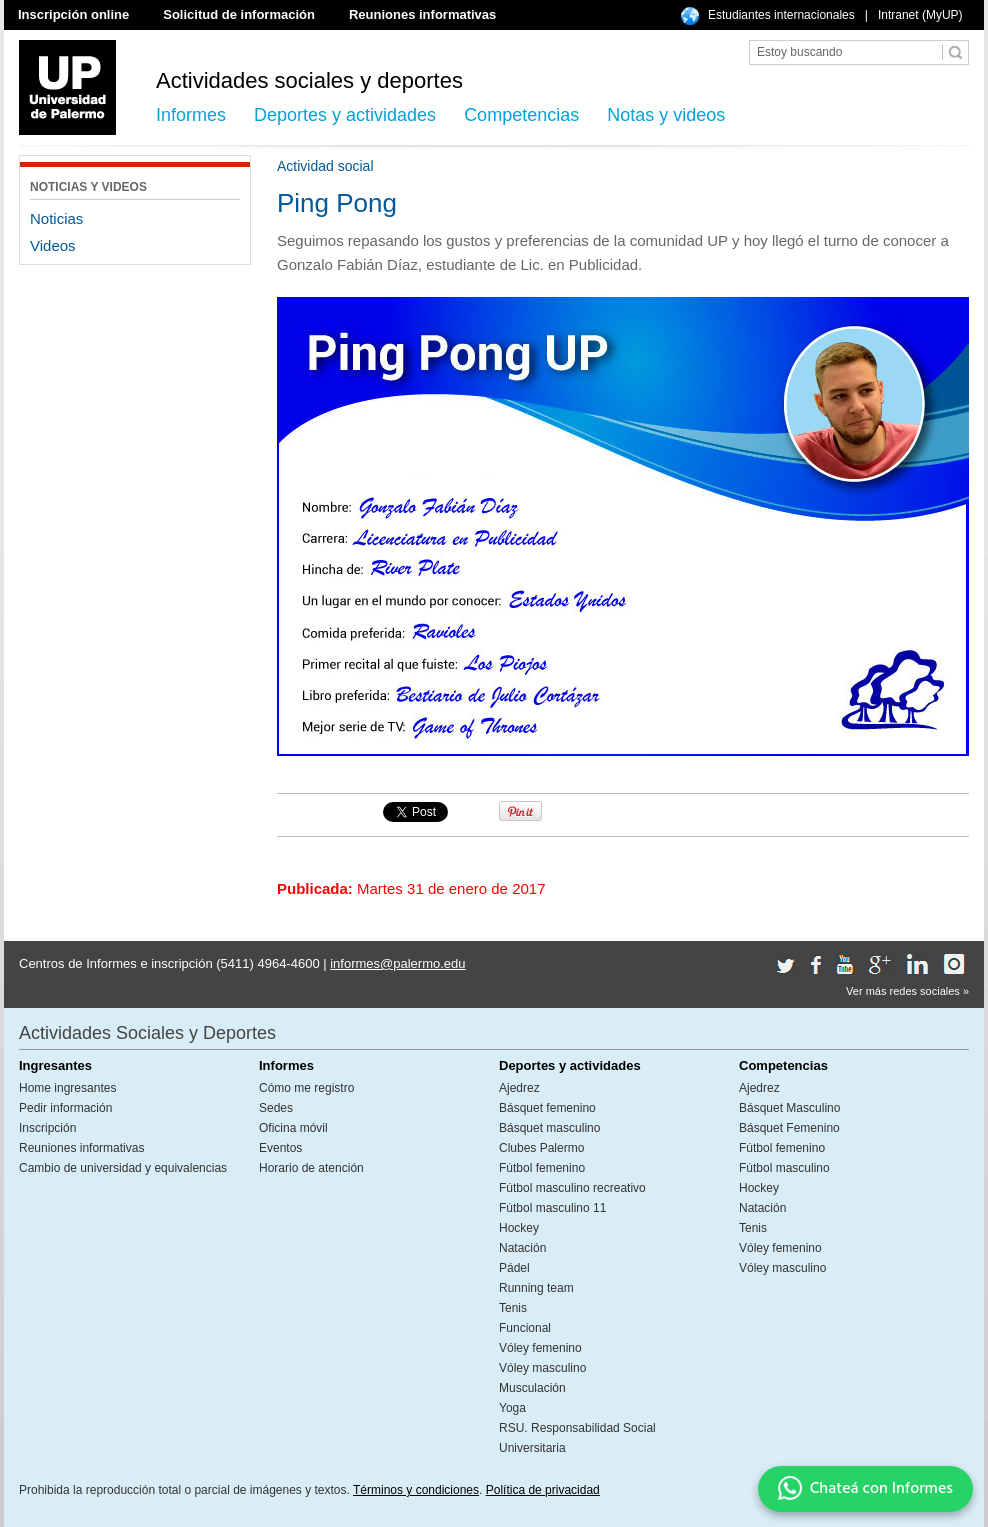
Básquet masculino (549, 1128)
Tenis (513, 1308)
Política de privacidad (543, 1490)
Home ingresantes (67, 1088)
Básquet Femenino (789, 1128)
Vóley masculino (542, 1368)
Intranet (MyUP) (920, 15)
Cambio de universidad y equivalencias (123, 1168)
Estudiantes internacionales (781, 15)
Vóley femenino (540, 1348)
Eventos (280, 1148)
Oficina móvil (293, 1128)
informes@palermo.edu (397, 963)
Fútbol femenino (542, 1168)
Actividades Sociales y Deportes (147, 1033)
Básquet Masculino (789, 1108)
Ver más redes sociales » (907, 991)
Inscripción (47, 1128)
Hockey (519, 1228)
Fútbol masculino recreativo (572, 1188)
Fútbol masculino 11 (552, 1208)
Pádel (514, 1268)
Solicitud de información (239, 14)
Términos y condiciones (416, 1490)
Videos (53, 245)
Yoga (512, 1408)
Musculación (532, 1388)
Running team (536, 1288)
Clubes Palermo (541, 1148)
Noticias (56, 218)
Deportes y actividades (345, 115)
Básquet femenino (547, 1108)
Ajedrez (519, 1088)
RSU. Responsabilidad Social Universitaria (577, 1438)
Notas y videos (666, 115)
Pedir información (65, 1108)
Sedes (276, 1108)
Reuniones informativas (422, 14)
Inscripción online (73, 14)
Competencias (521, 115)
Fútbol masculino (784, 1168)
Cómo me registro (306, 1088)
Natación (522, 1248)
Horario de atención (311, 1168)
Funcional (525, 1328)
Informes (191, 115)
